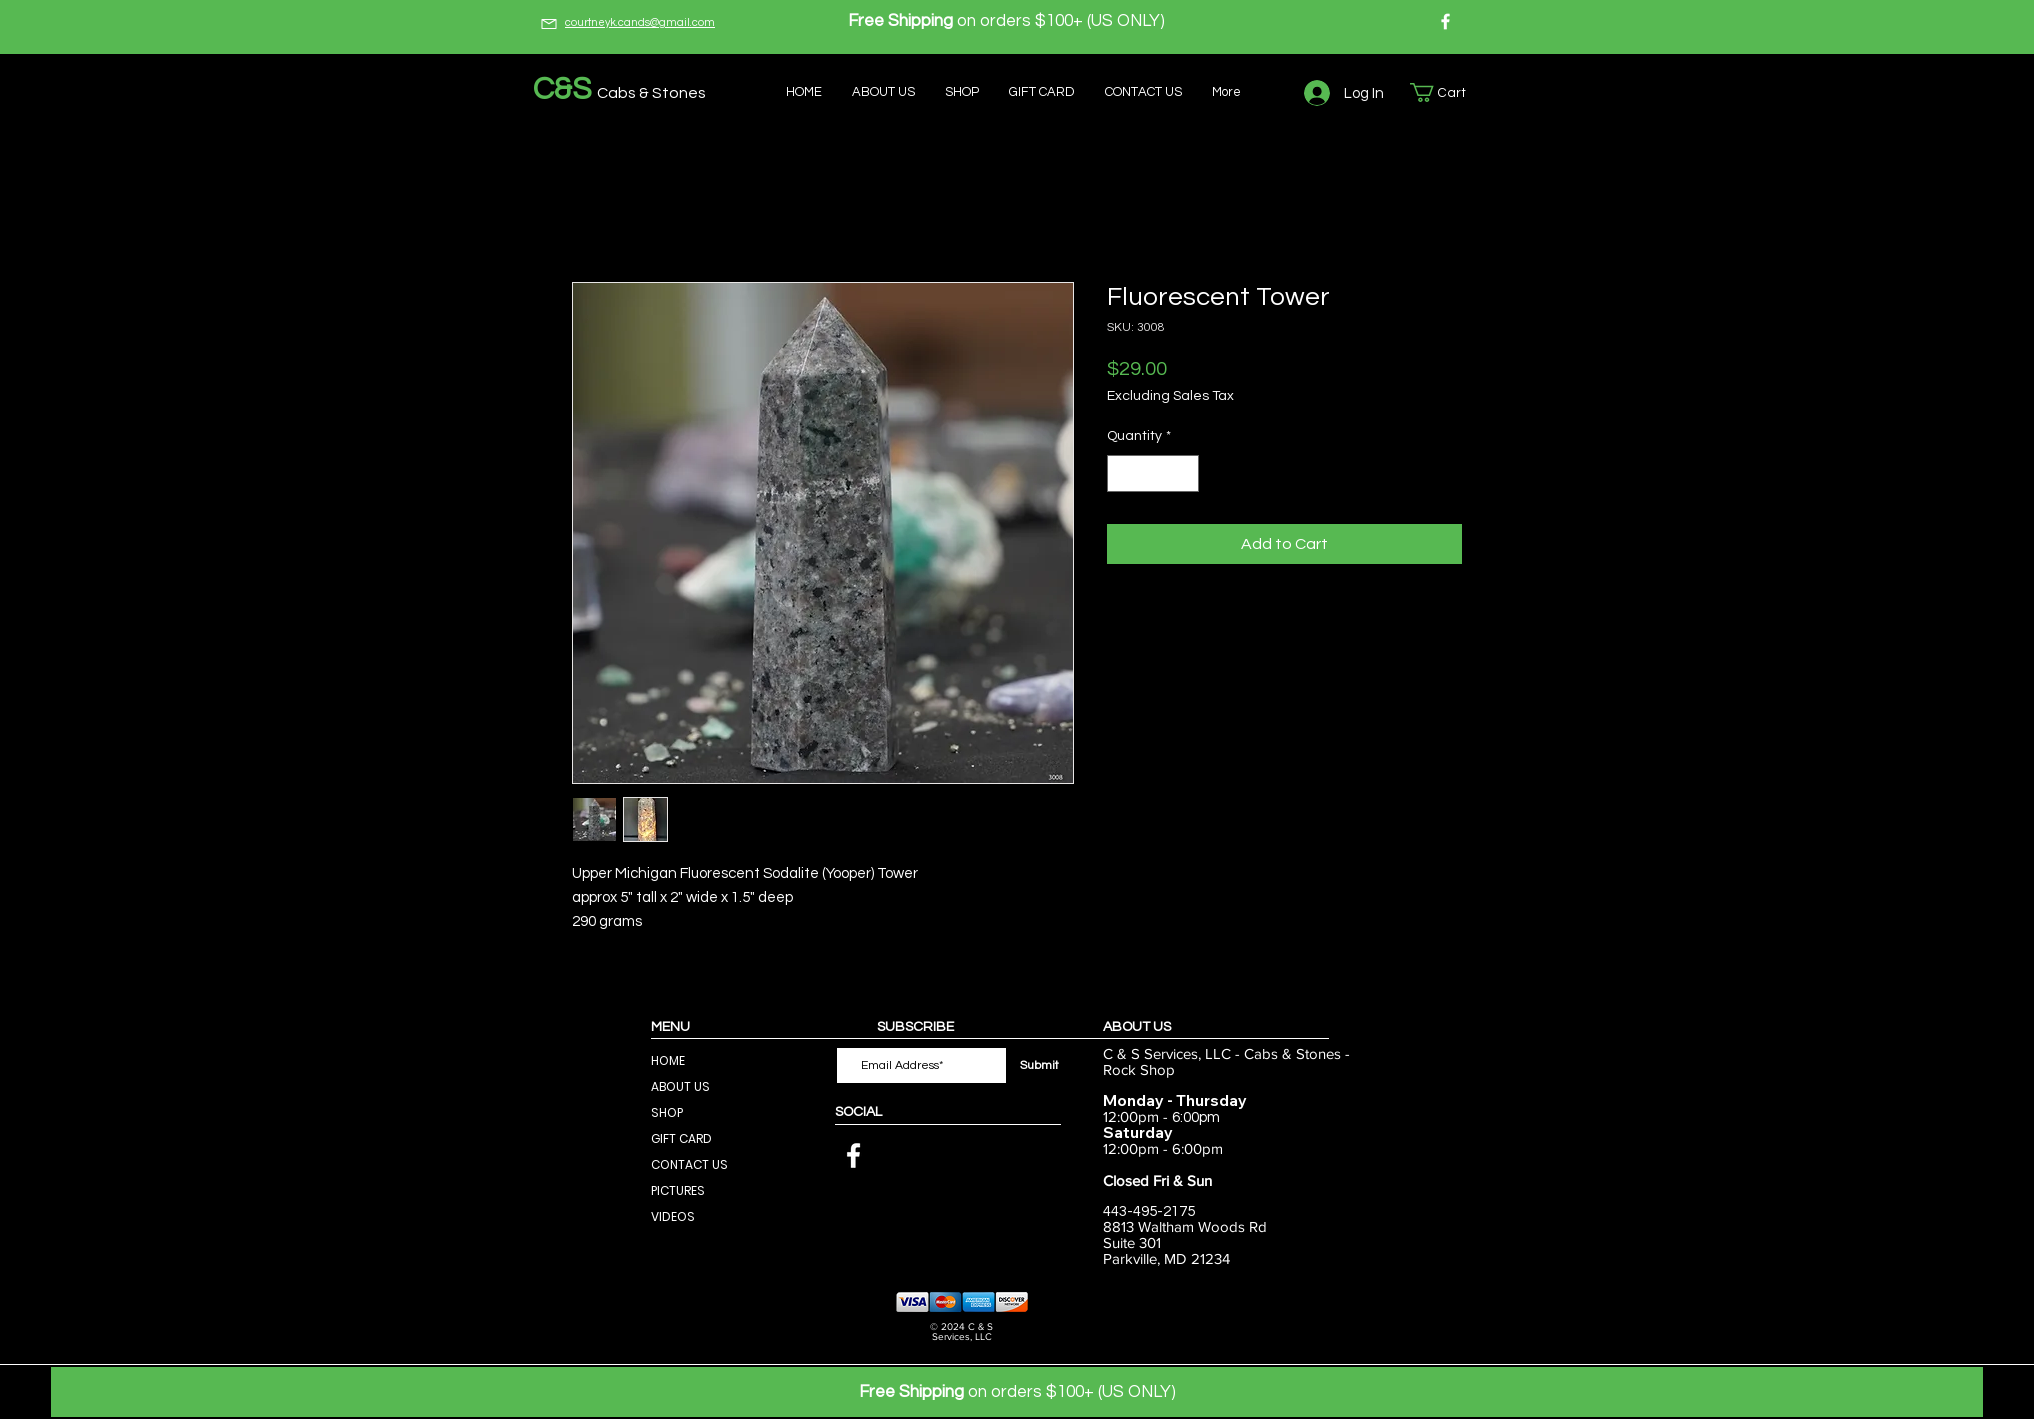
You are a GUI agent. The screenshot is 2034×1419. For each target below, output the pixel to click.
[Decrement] (1122, 473)
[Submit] (1039, 1065)
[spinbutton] (1153, 473)
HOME (668, 1060)
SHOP (667, 1112)
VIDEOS (673, 1216)
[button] (1448, 92)
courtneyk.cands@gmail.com (640, 22)
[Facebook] (1445, 21)
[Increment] (1183, 473)
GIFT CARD (681, 1138)
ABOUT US (680, 1086)
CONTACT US (689, 1164)
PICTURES (678, 1190)
